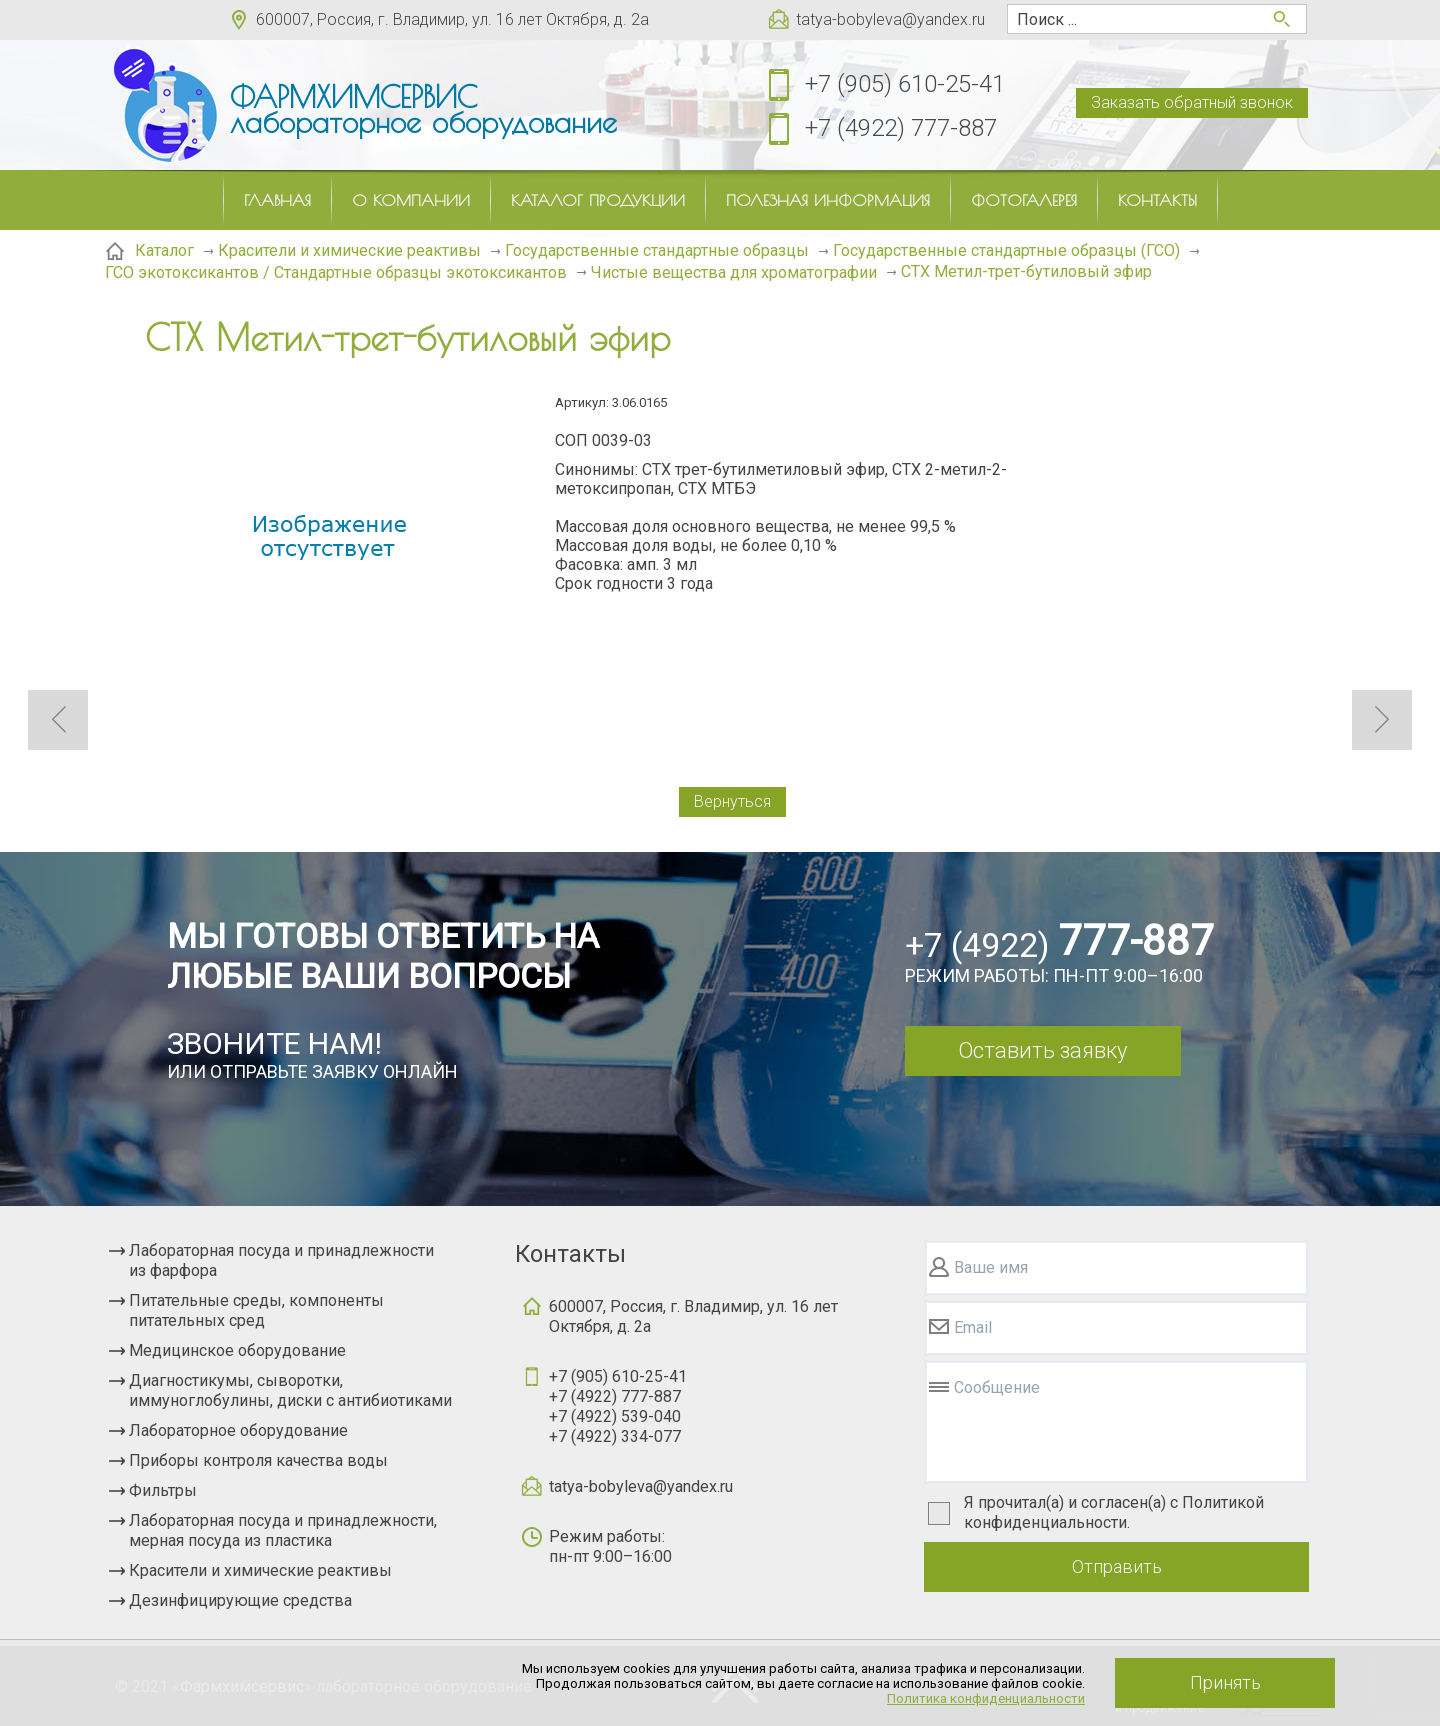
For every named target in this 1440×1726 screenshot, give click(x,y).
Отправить (1117, 1566)
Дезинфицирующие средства (240, 1600)
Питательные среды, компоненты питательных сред (256, 1310)
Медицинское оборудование (237, 1350)
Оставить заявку (1042, 1050)
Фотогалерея (1024, 200)
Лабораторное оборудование (238, 1430)
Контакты (1157, 200)
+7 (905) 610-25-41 (905, 84)
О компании (411, 200)
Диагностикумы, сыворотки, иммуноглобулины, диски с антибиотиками (290, 1390)
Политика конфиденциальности (986, 1698)
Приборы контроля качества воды (258, 1460)
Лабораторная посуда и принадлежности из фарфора (281, 1260)
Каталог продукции (598, 200)
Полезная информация (828, 200)
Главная (277, 200)
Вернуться (732, 801)
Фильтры (163, 1490)
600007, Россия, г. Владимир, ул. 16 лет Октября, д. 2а (452, 19)
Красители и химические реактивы (260, 1570)
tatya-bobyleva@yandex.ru (890, 19)
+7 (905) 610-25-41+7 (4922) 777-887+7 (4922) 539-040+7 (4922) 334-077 (618, 1406)
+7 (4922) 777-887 (901, 128)
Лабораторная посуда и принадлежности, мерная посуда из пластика (283, 1530)
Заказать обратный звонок (1192, 102)
